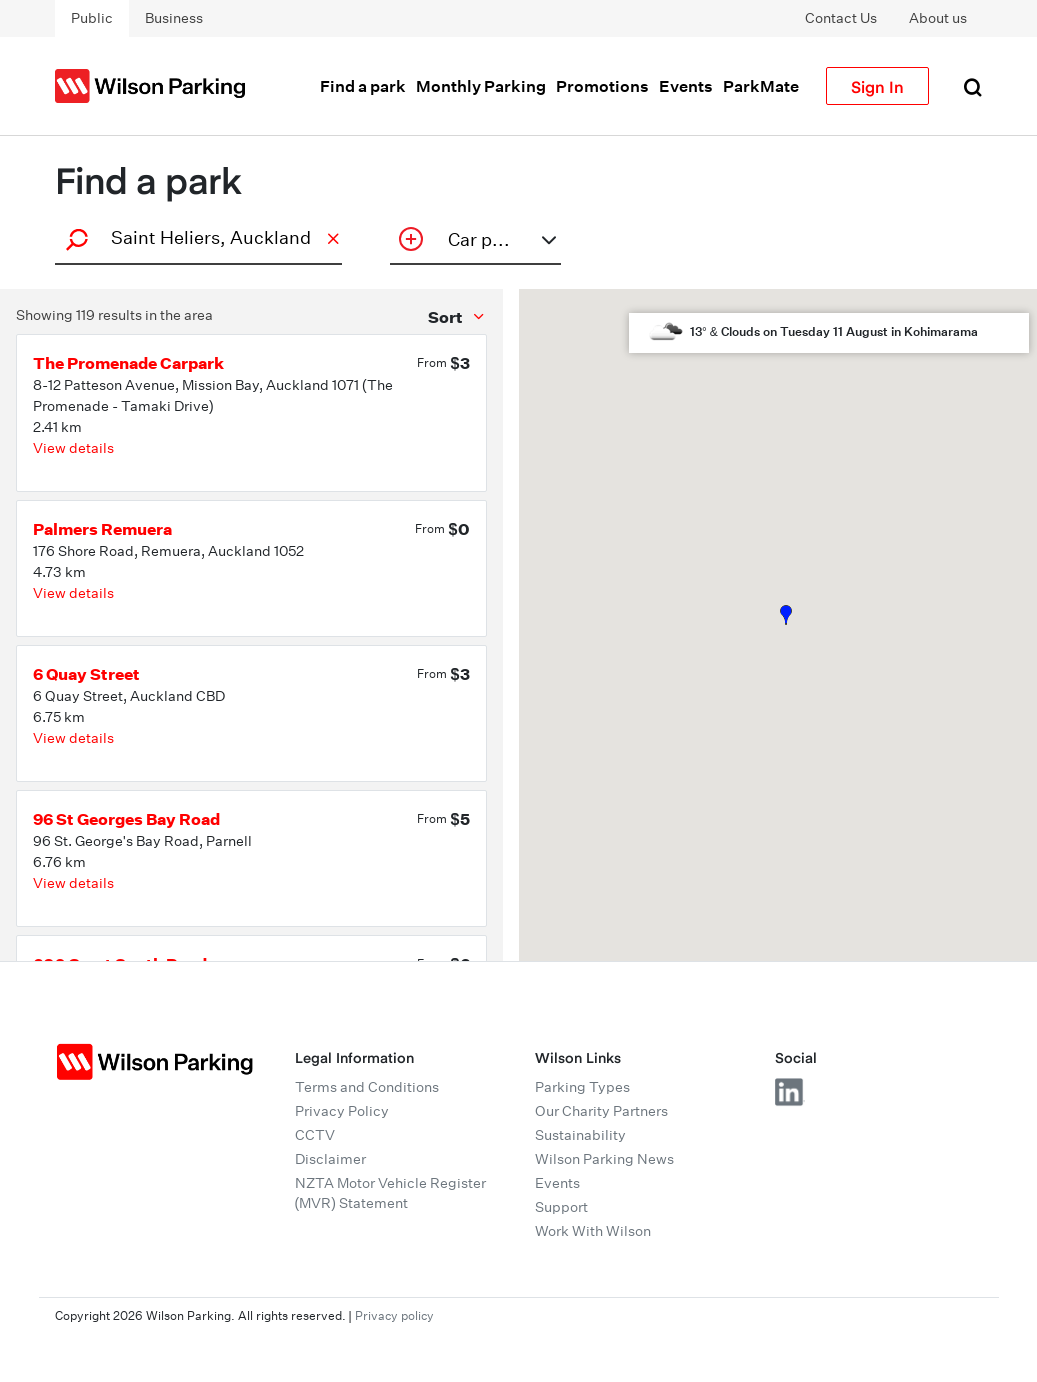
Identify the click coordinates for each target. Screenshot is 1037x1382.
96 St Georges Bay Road (126, 819)
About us (938, 18)
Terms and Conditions (367, 1087)
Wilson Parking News (604, 1159)
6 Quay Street (86, 674)
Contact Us (841, 18)
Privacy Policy (342, 1111)
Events (686, 86)
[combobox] (196, 237)
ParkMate (761, 86)
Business (174, 18)
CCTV (315, 1135)
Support (561, 1207)
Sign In (877, 86)
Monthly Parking (481, 86)
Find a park (363, 86)
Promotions (602, 86)
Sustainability (580, 1135)
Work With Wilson (593, 1231)
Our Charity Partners (601, 1111)
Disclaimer (330, 1159)
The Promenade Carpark (128, 363)
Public (92, 18)
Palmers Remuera (102, 529)
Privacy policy (394, 1315)
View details (73, 448)
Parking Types (582, 1087)
